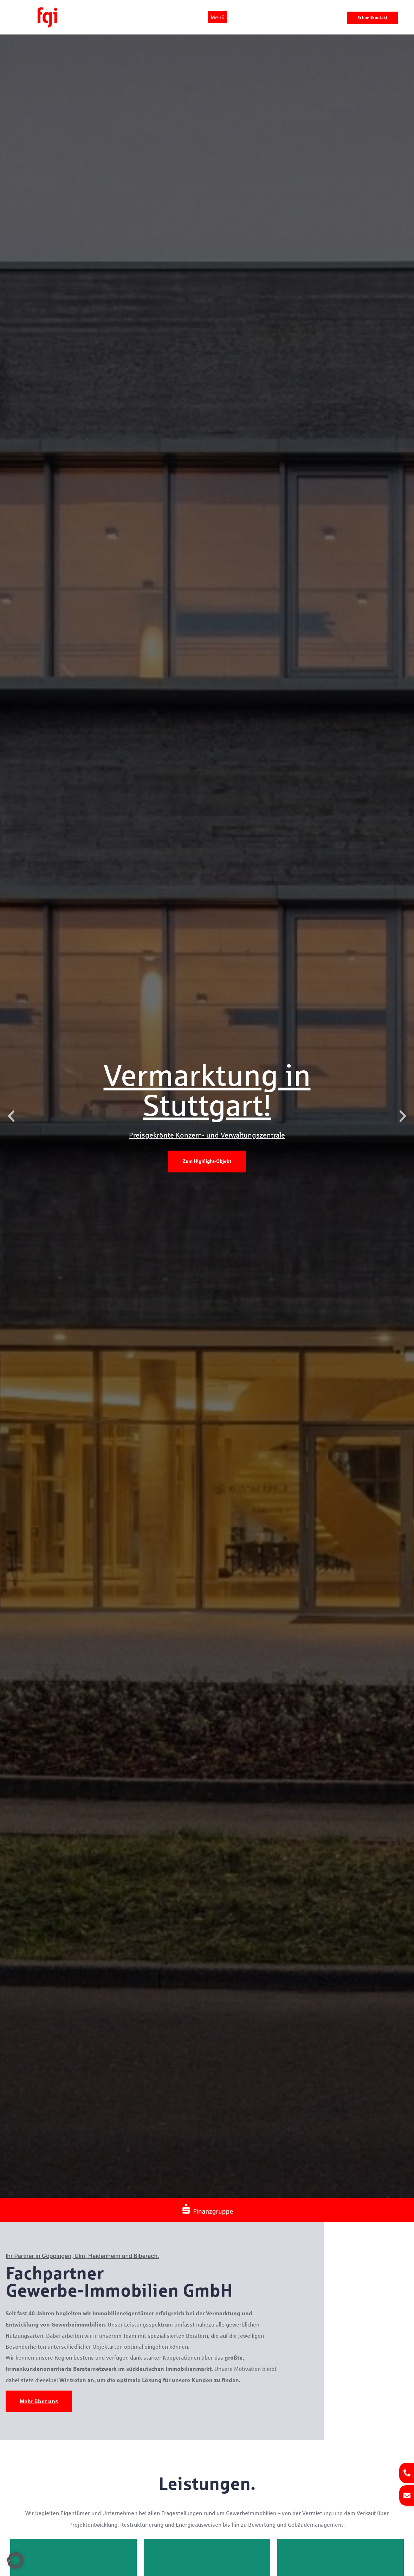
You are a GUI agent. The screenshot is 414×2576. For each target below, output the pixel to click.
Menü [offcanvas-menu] (218, 17)
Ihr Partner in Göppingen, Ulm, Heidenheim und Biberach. (82, 2255)
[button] (11, 1116)
